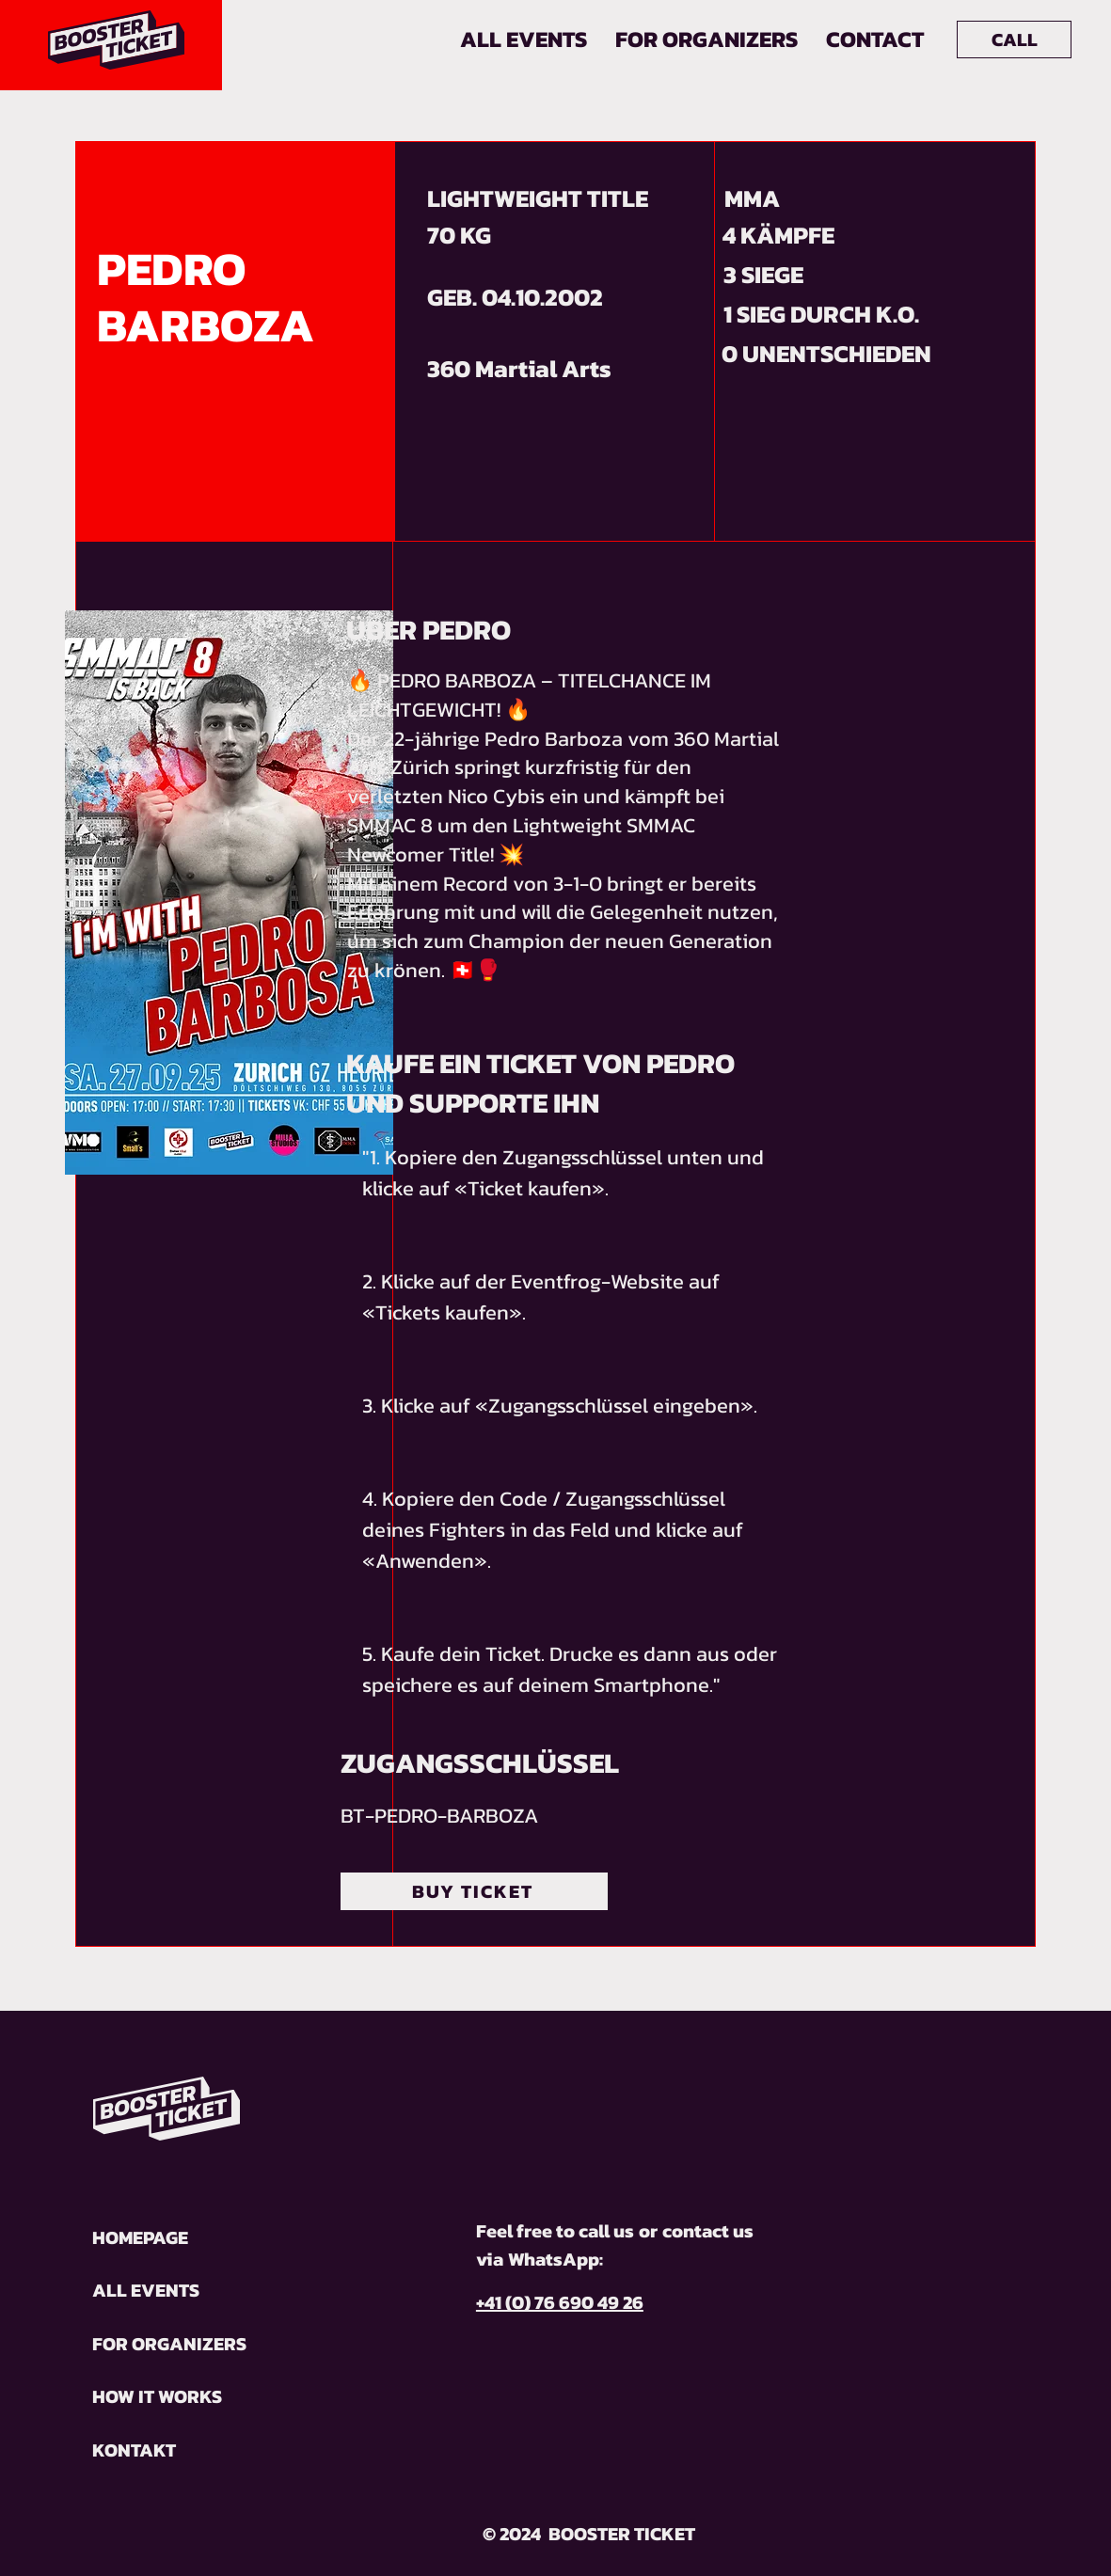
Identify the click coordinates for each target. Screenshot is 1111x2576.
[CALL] (1014, 39)
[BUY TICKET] (474, 1891)
